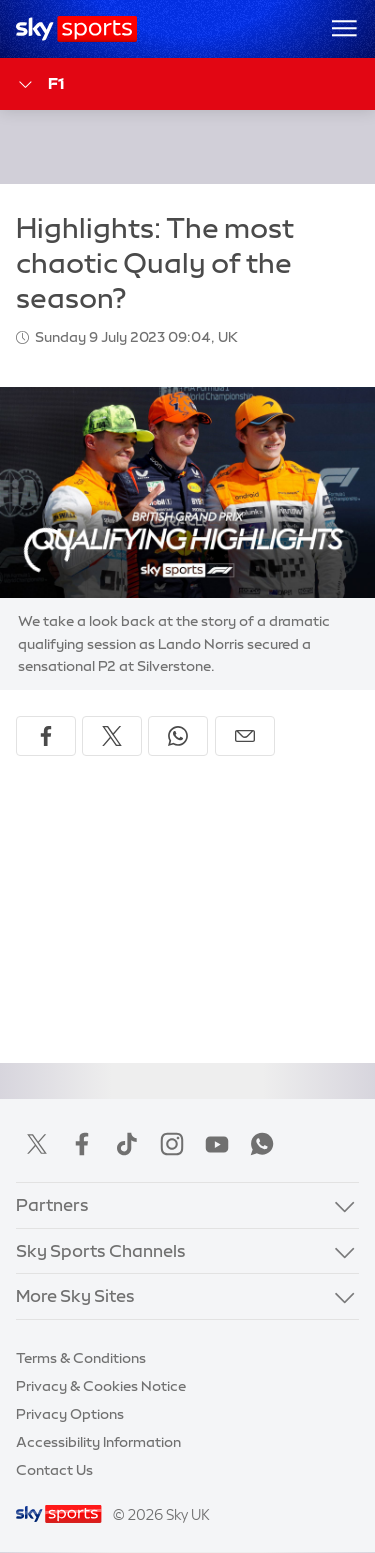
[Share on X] (112, 736)
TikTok (127, 1144)
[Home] (76, 29)
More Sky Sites (75, 1295)
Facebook (82, 1144)
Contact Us (54, 1470)
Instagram (172, 1144)
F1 (40, 84)
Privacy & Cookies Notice (101, 1386)
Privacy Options (70, 1414)
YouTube (217, 1144)
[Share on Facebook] (46, 736)
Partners (52, 1204)
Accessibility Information (98, 1442)
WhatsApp (262, 1144)
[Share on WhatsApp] (178, 736)
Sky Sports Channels (101, 1250)
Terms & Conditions (81, 1358)
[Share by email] (245, 736)
